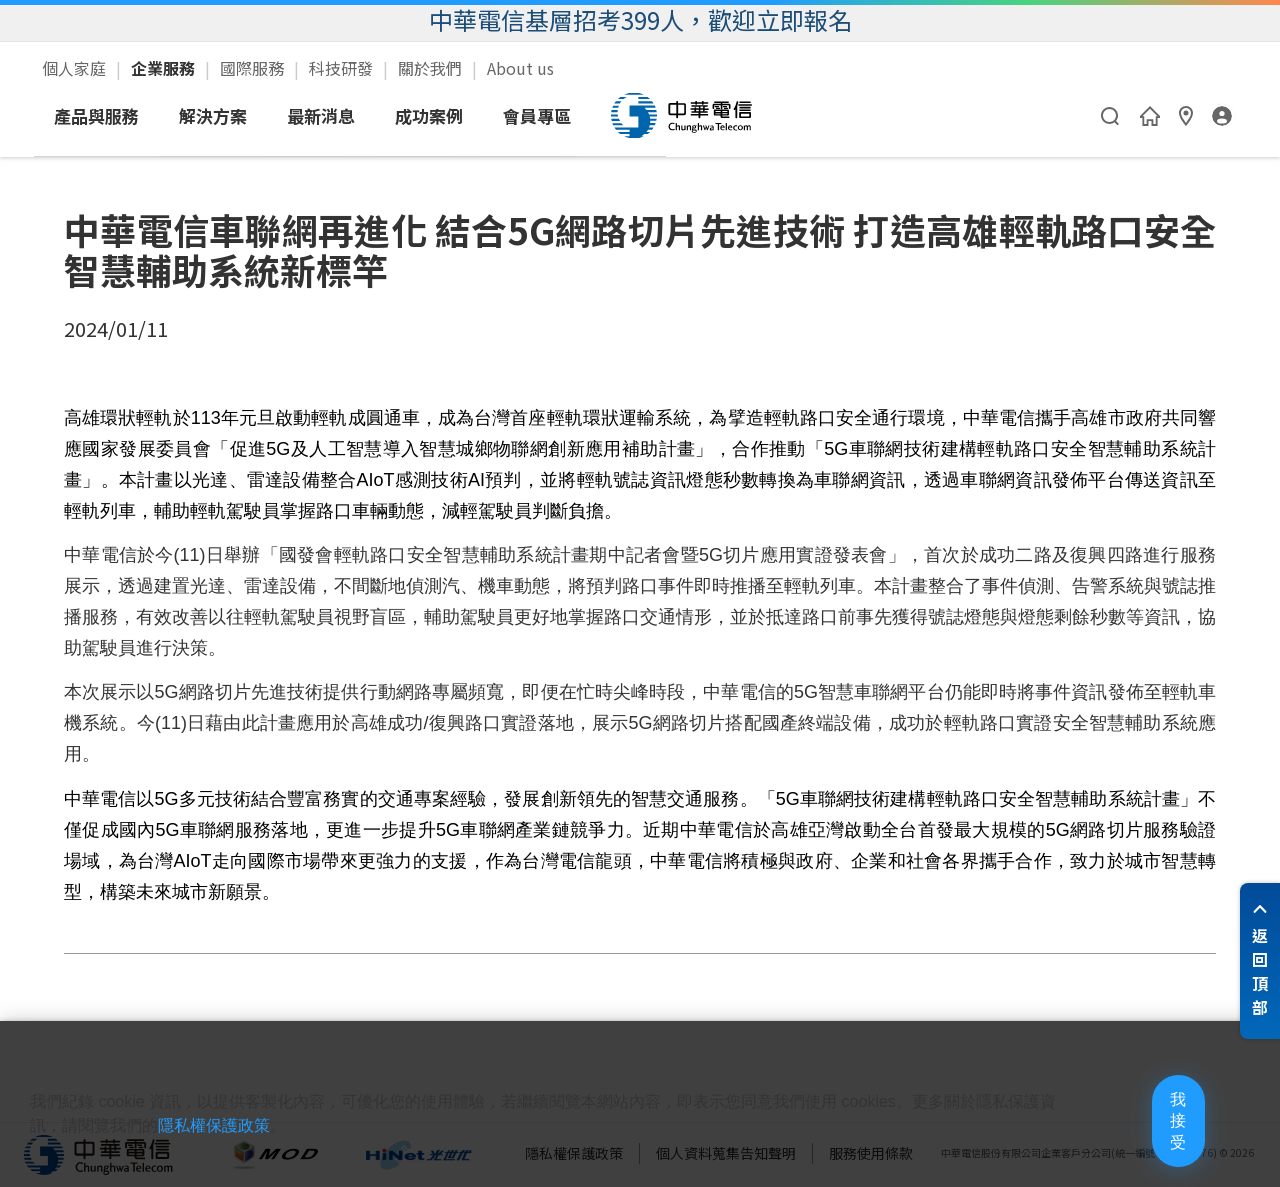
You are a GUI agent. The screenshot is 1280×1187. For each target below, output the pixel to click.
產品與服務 (282, 115)
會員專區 (723, 115)
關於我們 (432, 68)
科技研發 (343, 68)
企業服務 (165, 68)
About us (520, 68)
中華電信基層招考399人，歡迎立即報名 (640, 19)
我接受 (1145, 1136)
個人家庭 (76, 68)
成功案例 (615, 115)
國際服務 (254, 68)
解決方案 (399, 115)
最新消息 (507, 115)
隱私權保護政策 (278, 1148)
